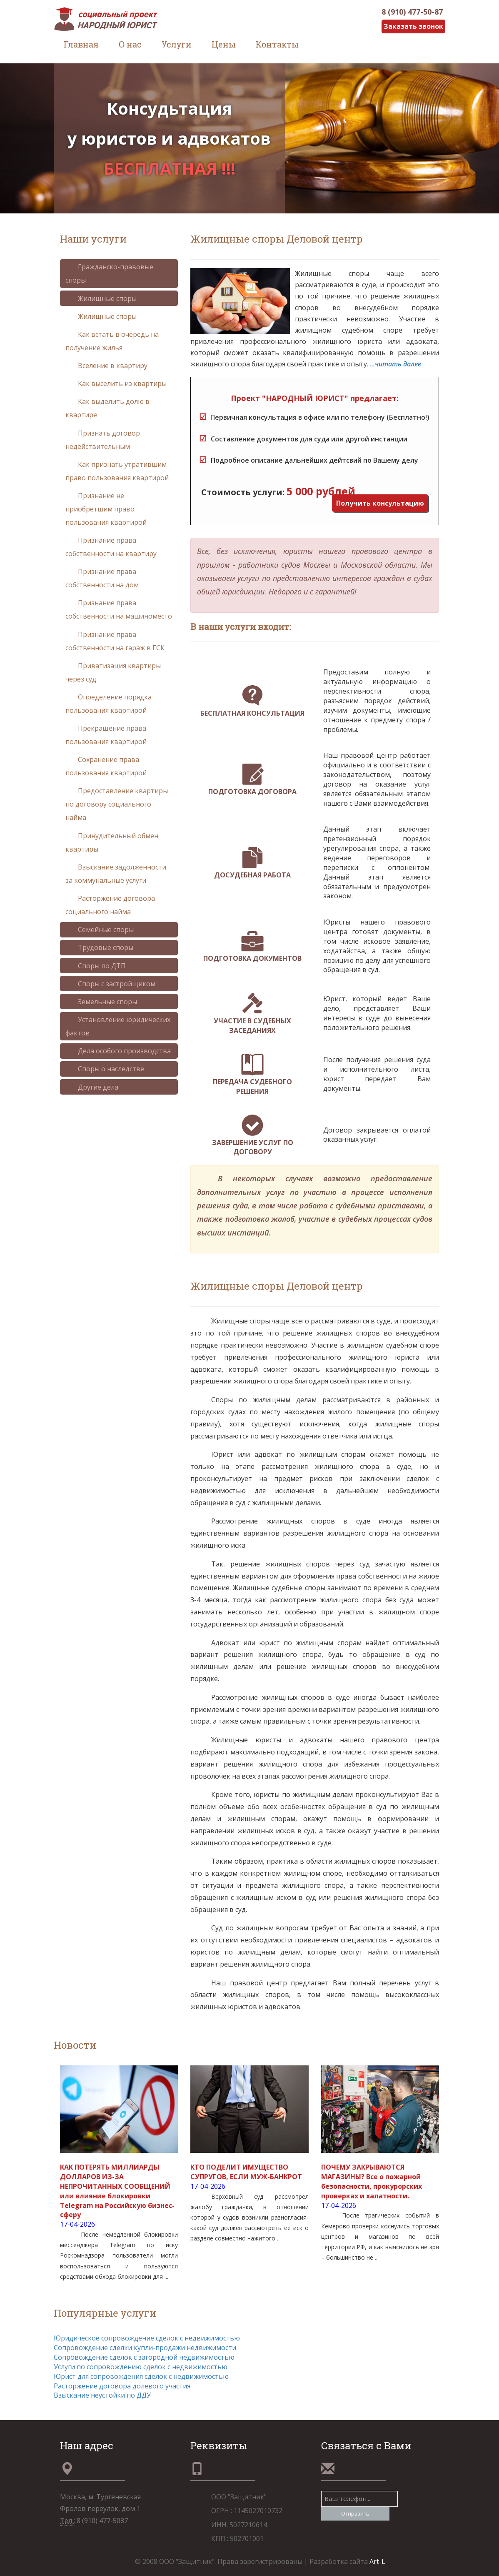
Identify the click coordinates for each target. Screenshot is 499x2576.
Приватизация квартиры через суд (113, 672)
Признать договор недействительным (102, 439)
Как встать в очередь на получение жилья (112, 341)
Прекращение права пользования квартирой (106, 735)
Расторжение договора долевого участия (122, 2386)
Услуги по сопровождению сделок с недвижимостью (140, 2366)
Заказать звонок (413, 26)
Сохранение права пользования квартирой (106, 766)
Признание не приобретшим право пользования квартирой (106, 509)
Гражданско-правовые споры (109, 273)
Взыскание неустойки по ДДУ (102, 2395)
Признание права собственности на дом (102, 578)
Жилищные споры (101, 298)
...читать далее (395, 363)
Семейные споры (99, 929)
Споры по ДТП (95, 965)
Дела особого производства (118, 1050)
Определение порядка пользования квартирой (108, 703)
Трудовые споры (99, 947)
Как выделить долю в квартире (107, 408)
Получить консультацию (380, 503)
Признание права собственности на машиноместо (118, 609)
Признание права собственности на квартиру (111, 547)
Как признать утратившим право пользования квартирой (117, 471)
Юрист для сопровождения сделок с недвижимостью (141, 2376)
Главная (81, 44)
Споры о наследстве (104, 1068)
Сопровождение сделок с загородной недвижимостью (144, 2357)
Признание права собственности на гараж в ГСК (115, 641)
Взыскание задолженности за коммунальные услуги (115, 873)
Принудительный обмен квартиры (111, 842)
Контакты (277, 44)
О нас (130, 44)
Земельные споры (101, 1001)
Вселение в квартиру (106, 365)
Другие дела (91, 1087)
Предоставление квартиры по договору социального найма (116, 804)
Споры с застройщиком (110, 983)
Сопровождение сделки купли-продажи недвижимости (145, 2347)
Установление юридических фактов (117, 1026)
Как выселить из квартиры (116, 383)
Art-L (377, 2561)
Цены (224, 44)
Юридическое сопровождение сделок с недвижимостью (147, 2338)
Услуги (177, 44)
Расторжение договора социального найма (110, 905)
